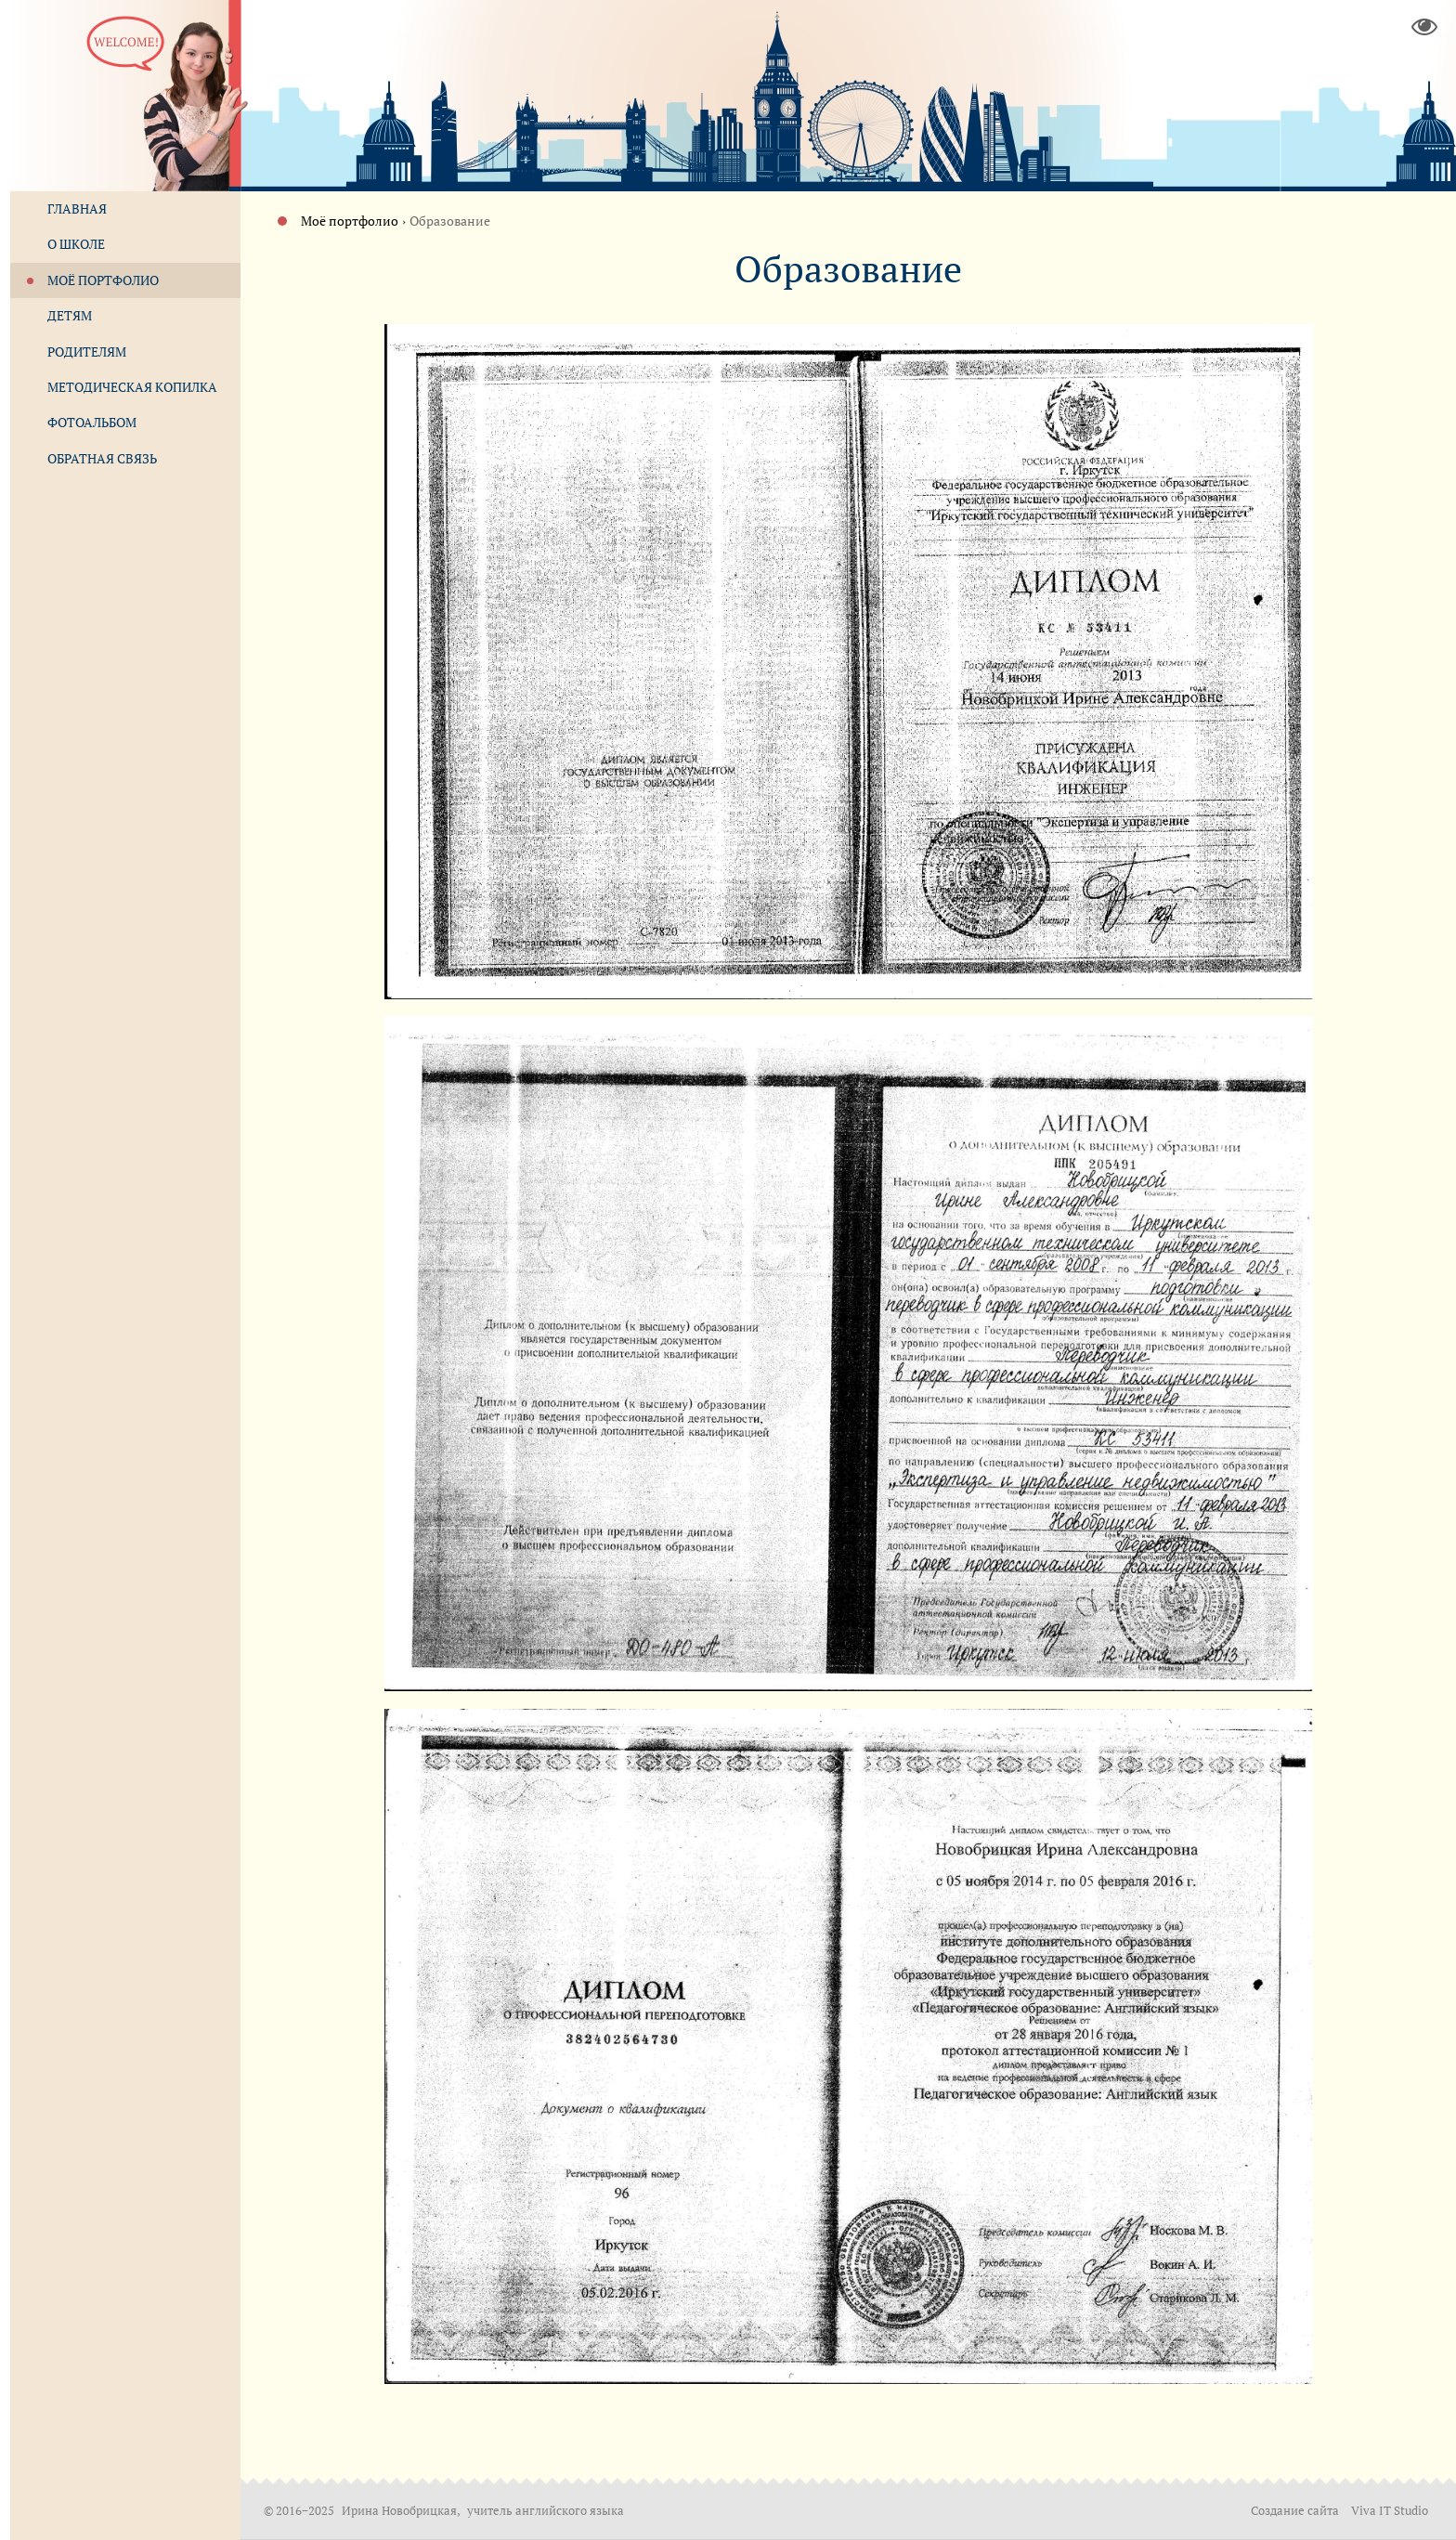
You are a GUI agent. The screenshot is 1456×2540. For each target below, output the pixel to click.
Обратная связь (102, 458)
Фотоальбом (91, 422)
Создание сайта (1295, 2511)
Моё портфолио (349, 220)
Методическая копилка (132, 387)
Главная (77, 208)
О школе (76, 244)
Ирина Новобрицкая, (402, 2511)
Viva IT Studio (1389, 2511)
